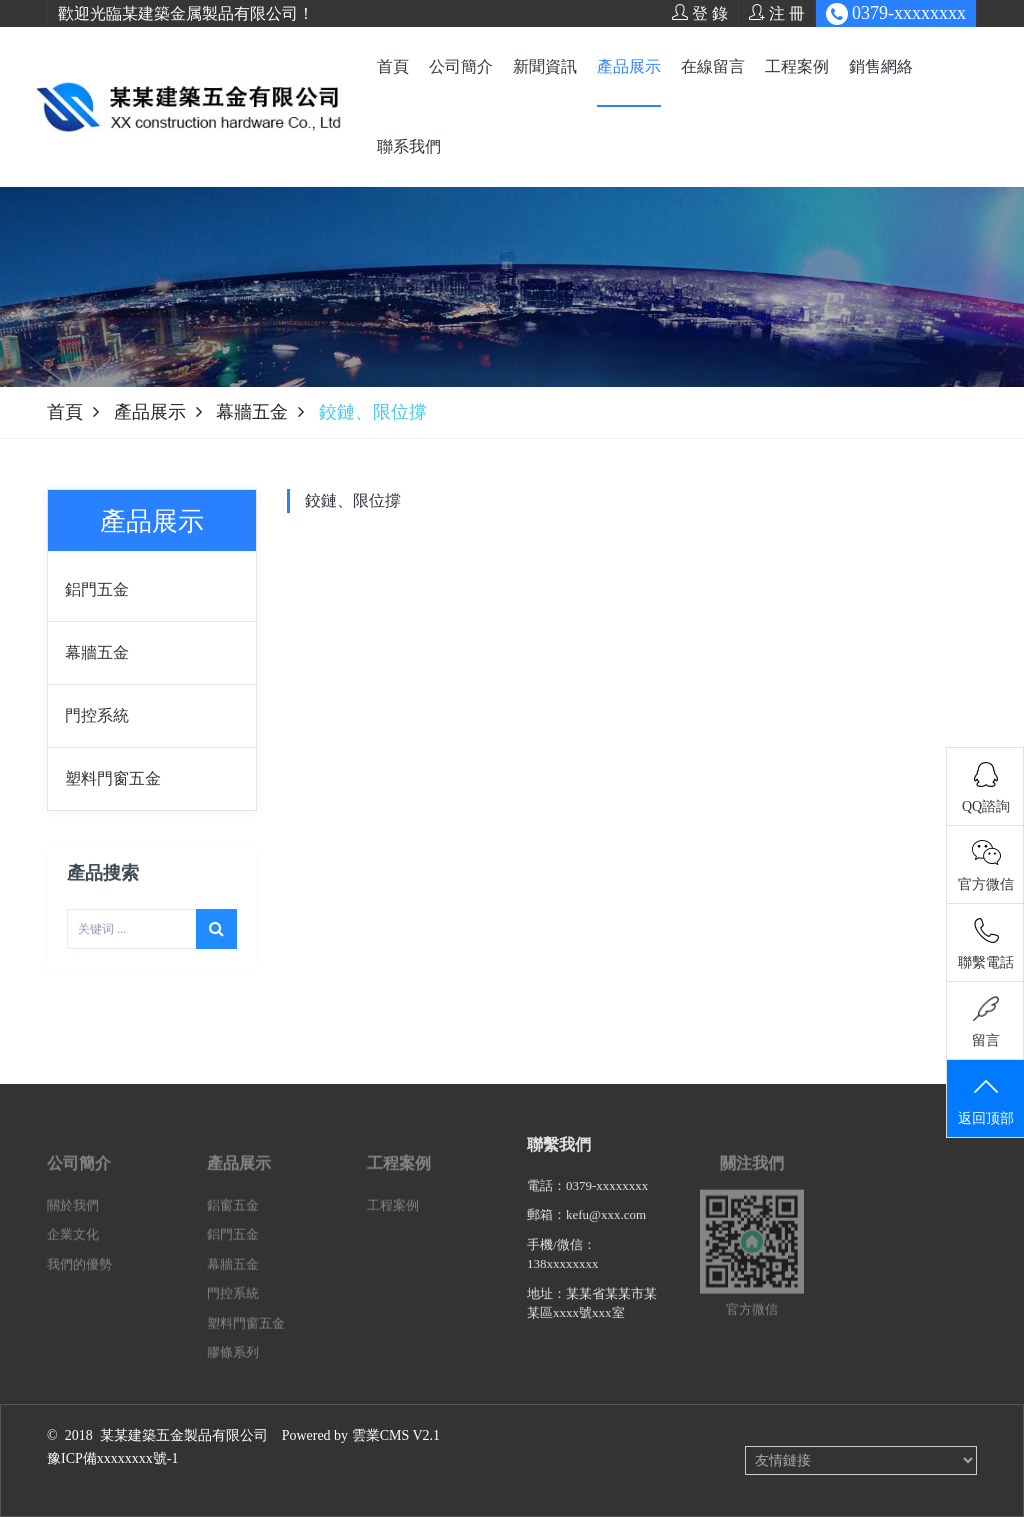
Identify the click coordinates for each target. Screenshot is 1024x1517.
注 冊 (777, 13)
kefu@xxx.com (606, 1228)
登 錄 (700, 13)
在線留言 (713, 66)
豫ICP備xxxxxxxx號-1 (112, 1458)
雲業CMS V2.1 (396, 1435)
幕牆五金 (252, 412)
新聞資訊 (545, 66)
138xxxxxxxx (563, 1277)
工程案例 (797, 66)
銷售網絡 (881, 66)
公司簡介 (461, 66)
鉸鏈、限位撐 (353, 500)
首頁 (393, 66)
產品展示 (629, 66)
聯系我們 (409, 146)
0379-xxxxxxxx (607, 1199)
